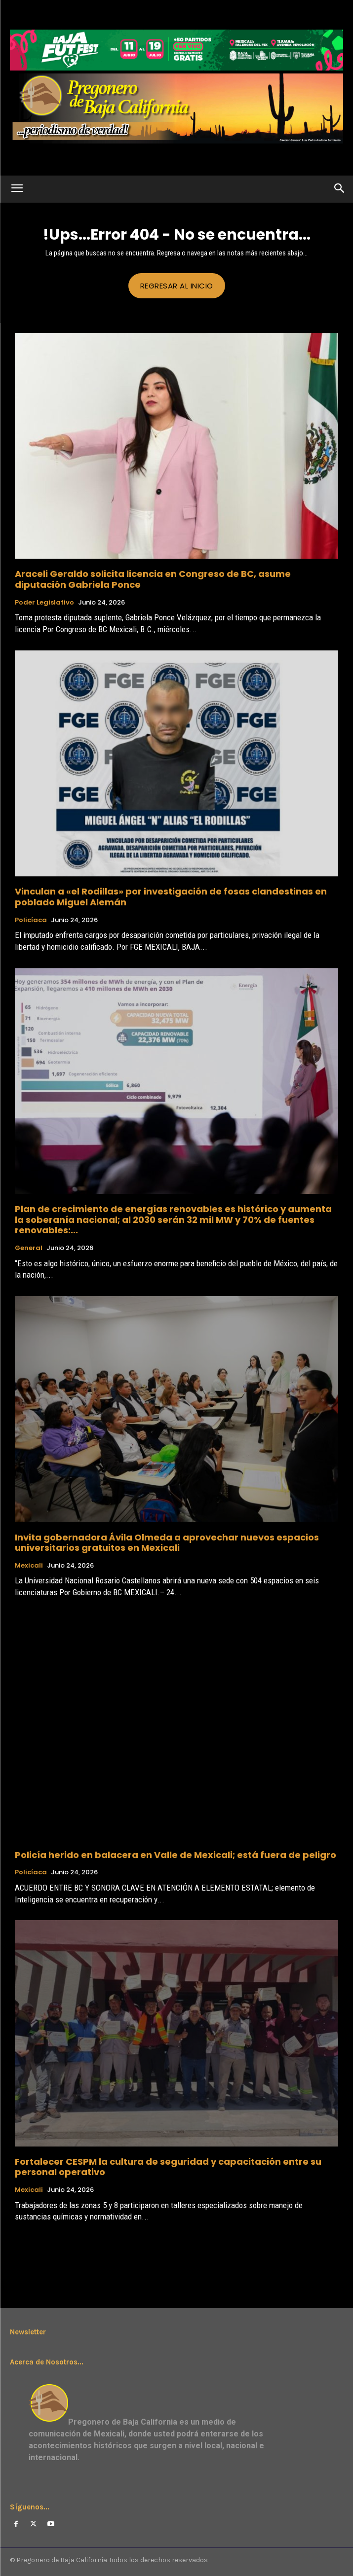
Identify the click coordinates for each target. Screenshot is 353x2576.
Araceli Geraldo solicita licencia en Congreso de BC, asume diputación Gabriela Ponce (153, 579)
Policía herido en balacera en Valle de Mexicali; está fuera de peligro (175, 1855)
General (28, 1248)
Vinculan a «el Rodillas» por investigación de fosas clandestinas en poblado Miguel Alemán (171, 896)
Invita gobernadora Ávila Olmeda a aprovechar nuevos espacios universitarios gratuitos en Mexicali (167, 1542)
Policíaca (31, 920)
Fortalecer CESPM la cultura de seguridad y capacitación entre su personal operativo (168, 2167)
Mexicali (29, 1566)
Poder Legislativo (44, 603)
